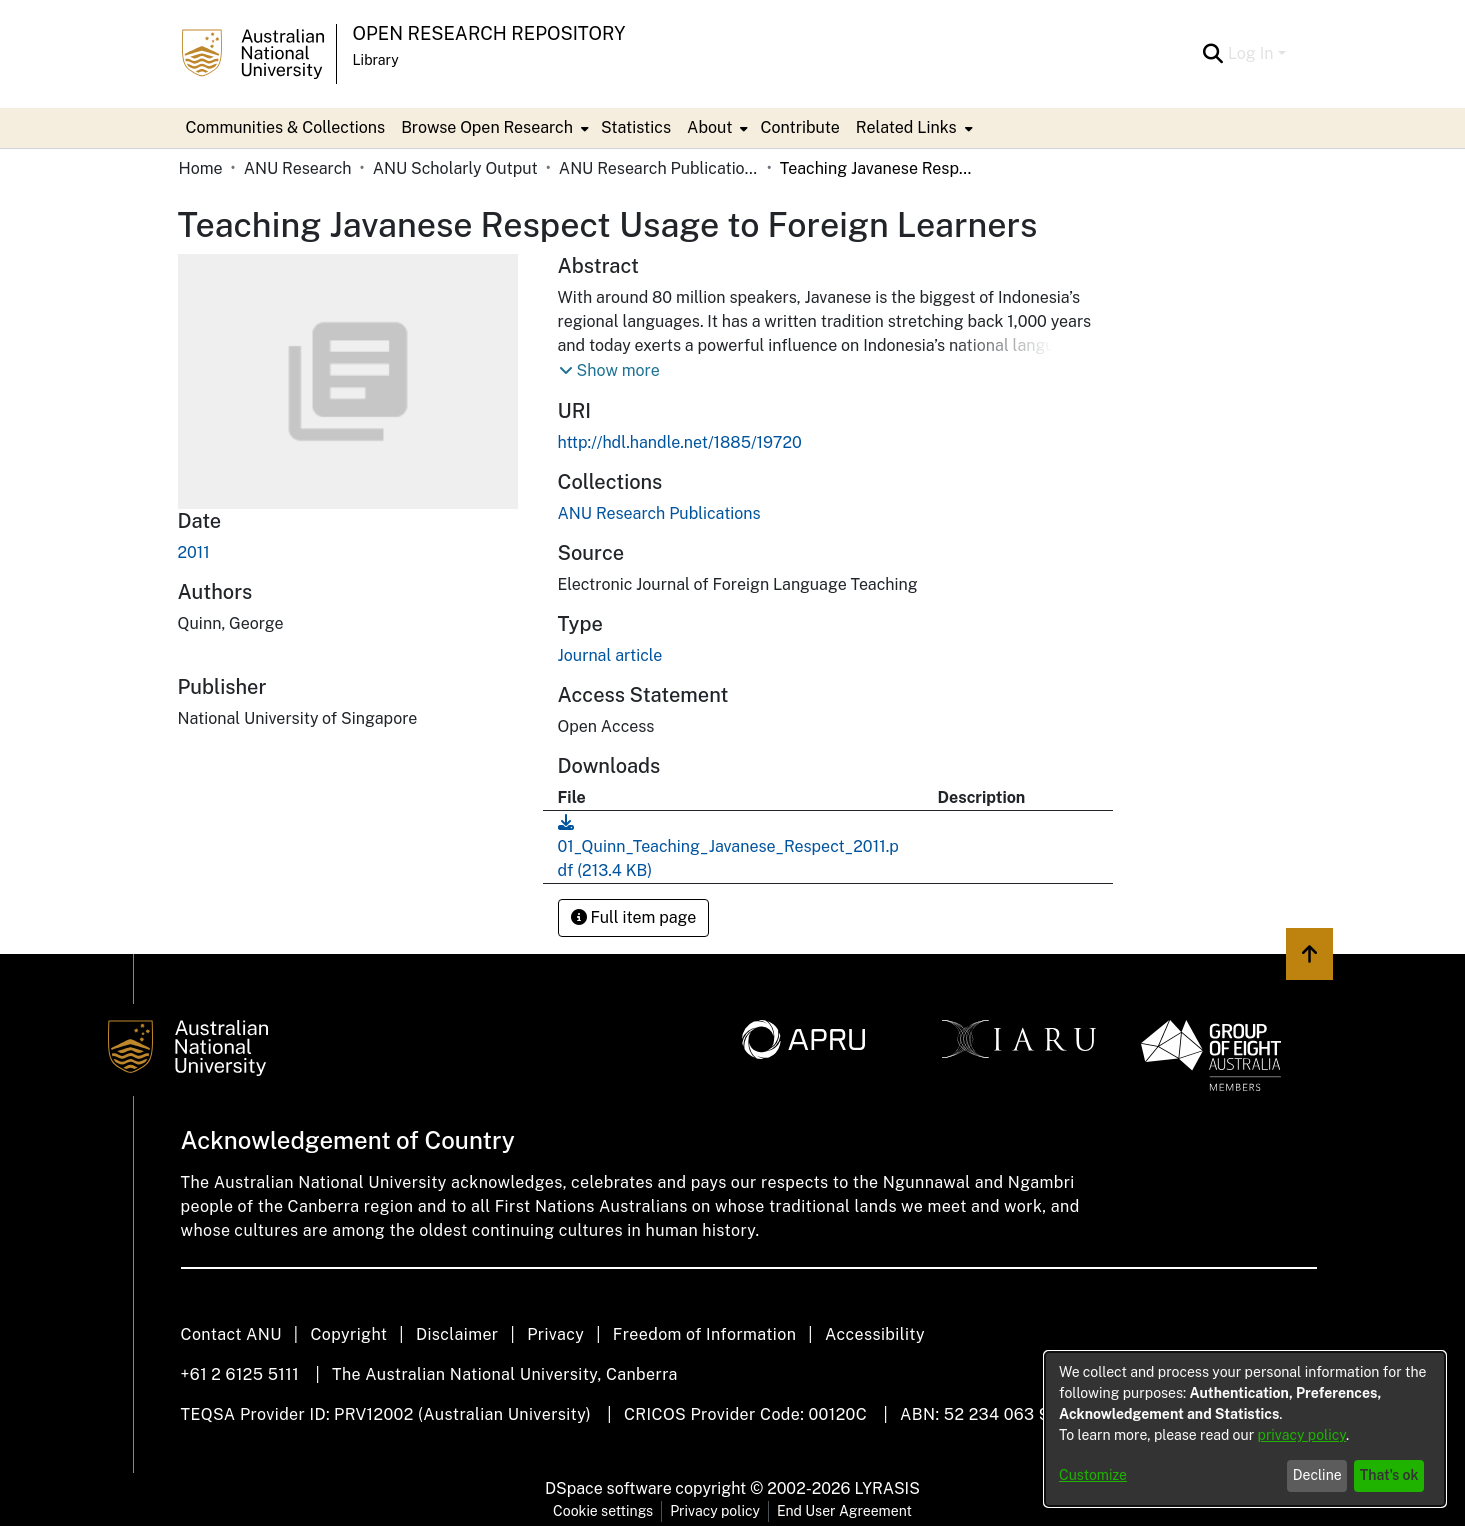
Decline (1317, 1475)
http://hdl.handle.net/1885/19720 (680, 442)
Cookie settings (603, 1511)
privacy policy (1302, 1435)
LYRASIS (886, 1488)
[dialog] (1245, 1429)
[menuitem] (493, 128)
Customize (1093, 1475)
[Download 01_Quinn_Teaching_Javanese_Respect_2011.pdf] (728, 846)
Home (201, 168)
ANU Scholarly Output (455, 168)
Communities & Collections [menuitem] (286, 127)
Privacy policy (715, 1511)
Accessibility (875, 1334)
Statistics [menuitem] (636, 127)
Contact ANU (231, 1334)
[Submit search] (1213, 54)
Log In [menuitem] (1251, 53)
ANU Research (298, 168)
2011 (194, 552)
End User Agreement (844, 1511)
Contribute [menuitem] (799, 127)
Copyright (348, 1334)
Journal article (610, 655)
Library (376, 60)
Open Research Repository (489, 33)
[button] (609, 371)
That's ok (1389, 1475)
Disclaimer (457, 1334)
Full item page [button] (634, 917)
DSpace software (608, 1488)
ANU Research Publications (659, 168)
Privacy (555, 1334)
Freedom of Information (704, 1334)
